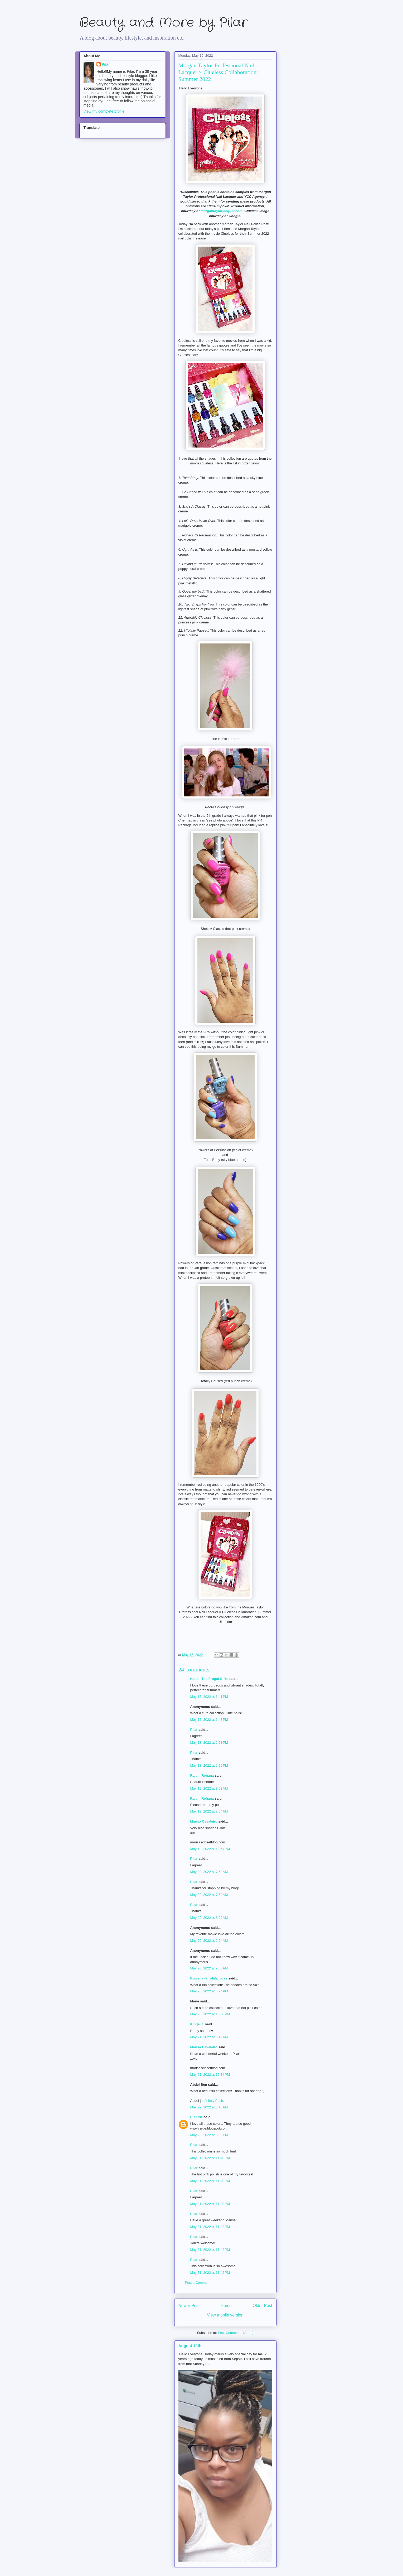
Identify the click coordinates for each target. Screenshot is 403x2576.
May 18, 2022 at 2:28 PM (209, 1742)
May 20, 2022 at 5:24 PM (209, 1991)
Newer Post (189, 2305)
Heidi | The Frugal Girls (209, 1679)
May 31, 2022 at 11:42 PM (210, 2227)
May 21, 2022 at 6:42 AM (209, 2037)
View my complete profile (104, 111)
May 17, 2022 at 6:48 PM (209, 1720)
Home (226, 2305)
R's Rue (196, 2117)
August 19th (190, 2345)
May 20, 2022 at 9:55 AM (209, 1968)
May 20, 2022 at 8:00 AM (209, 1918)
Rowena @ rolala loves (208, 1978)
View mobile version (225, 2315)
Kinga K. (197, 2024)
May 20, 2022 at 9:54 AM (209, 1941)
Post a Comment (198, 2283)
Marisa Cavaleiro (203, 1821)
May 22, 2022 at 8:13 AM (209, 2107)
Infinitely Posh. (213, 2101)
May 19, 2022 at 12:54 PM (210, 1849)
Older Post (262, 2305)
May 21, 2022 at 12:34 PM (210, 2075)
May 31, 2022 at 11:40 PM (210, 2158)
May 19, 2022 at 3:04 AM (209, 1811)
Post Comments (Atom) (236, 2333)
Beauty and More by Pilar (163, 23)
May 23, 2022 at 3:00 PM (209, 2135)
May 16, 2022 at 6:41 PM (209, 1697)
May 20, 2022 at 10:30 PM (210, 2014)
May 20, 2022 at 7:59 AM (209, 1872)
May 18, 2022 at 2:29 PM (209, 1765)
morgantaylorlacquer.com (221, 211)
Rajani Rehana (202, 1775)
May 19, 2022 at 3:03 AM (209, 1788)
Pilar (194, 1730)
